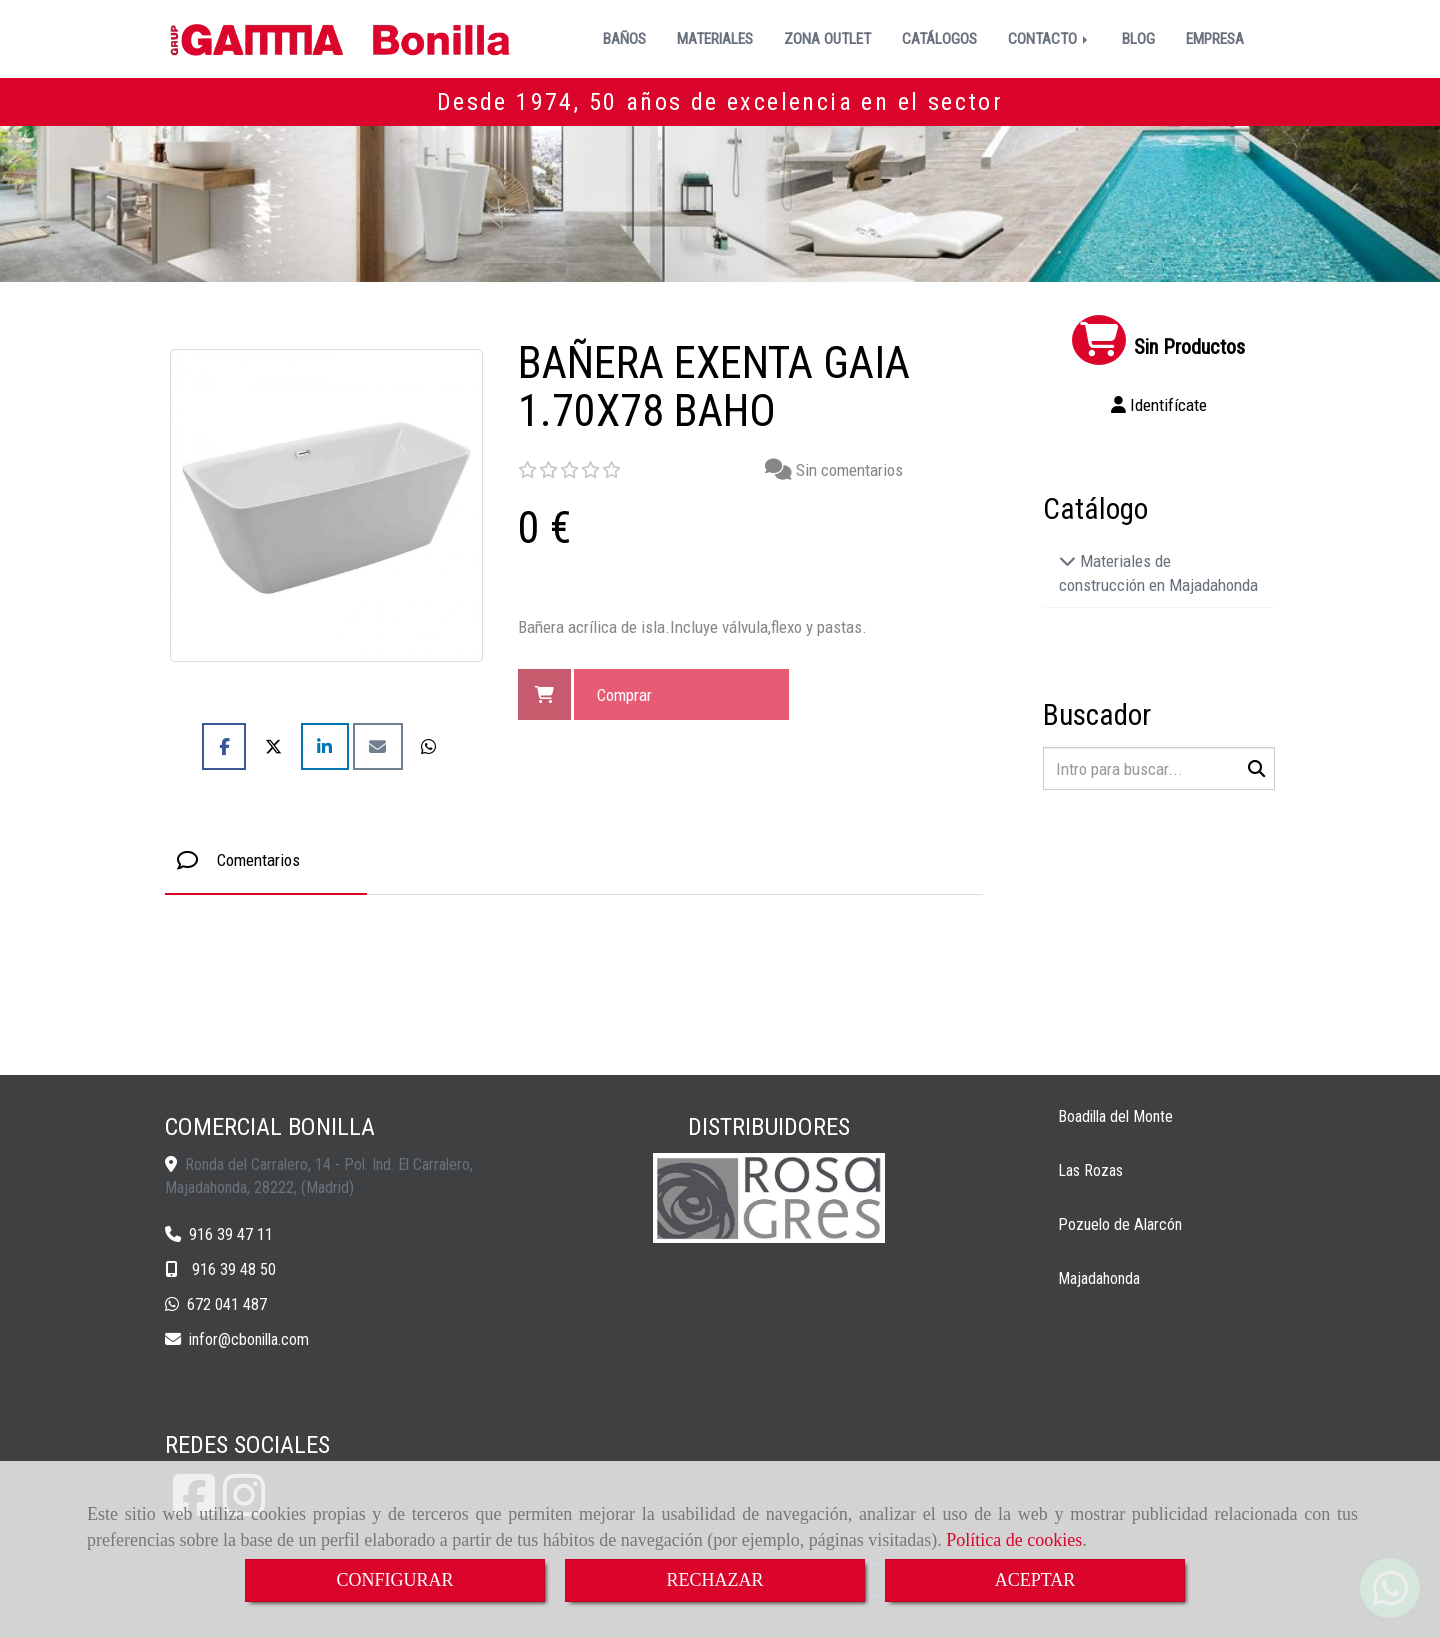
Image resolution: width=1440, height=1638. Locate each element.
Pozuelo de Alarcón (1120, 1224)
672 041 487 (227, 1304)
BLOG (1138, 39)
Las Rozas (1090, 1170)
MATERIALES (715, 39)
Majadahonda (1099, 1278)
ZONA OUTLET (827, 39)
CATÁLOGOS (939, 39)
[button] (1159, 405)
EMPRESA (1215, 39)
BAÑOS (624, 39)
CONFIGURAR (394, 1580)
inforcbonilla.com (249, 1339)
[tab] (266, 860)
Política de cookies (1014, 1540)
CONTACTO (1049, 39)
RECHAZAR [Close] (714, 1580)
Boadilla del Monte (1115, 1116)
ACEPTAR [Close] (1035, 1580)
